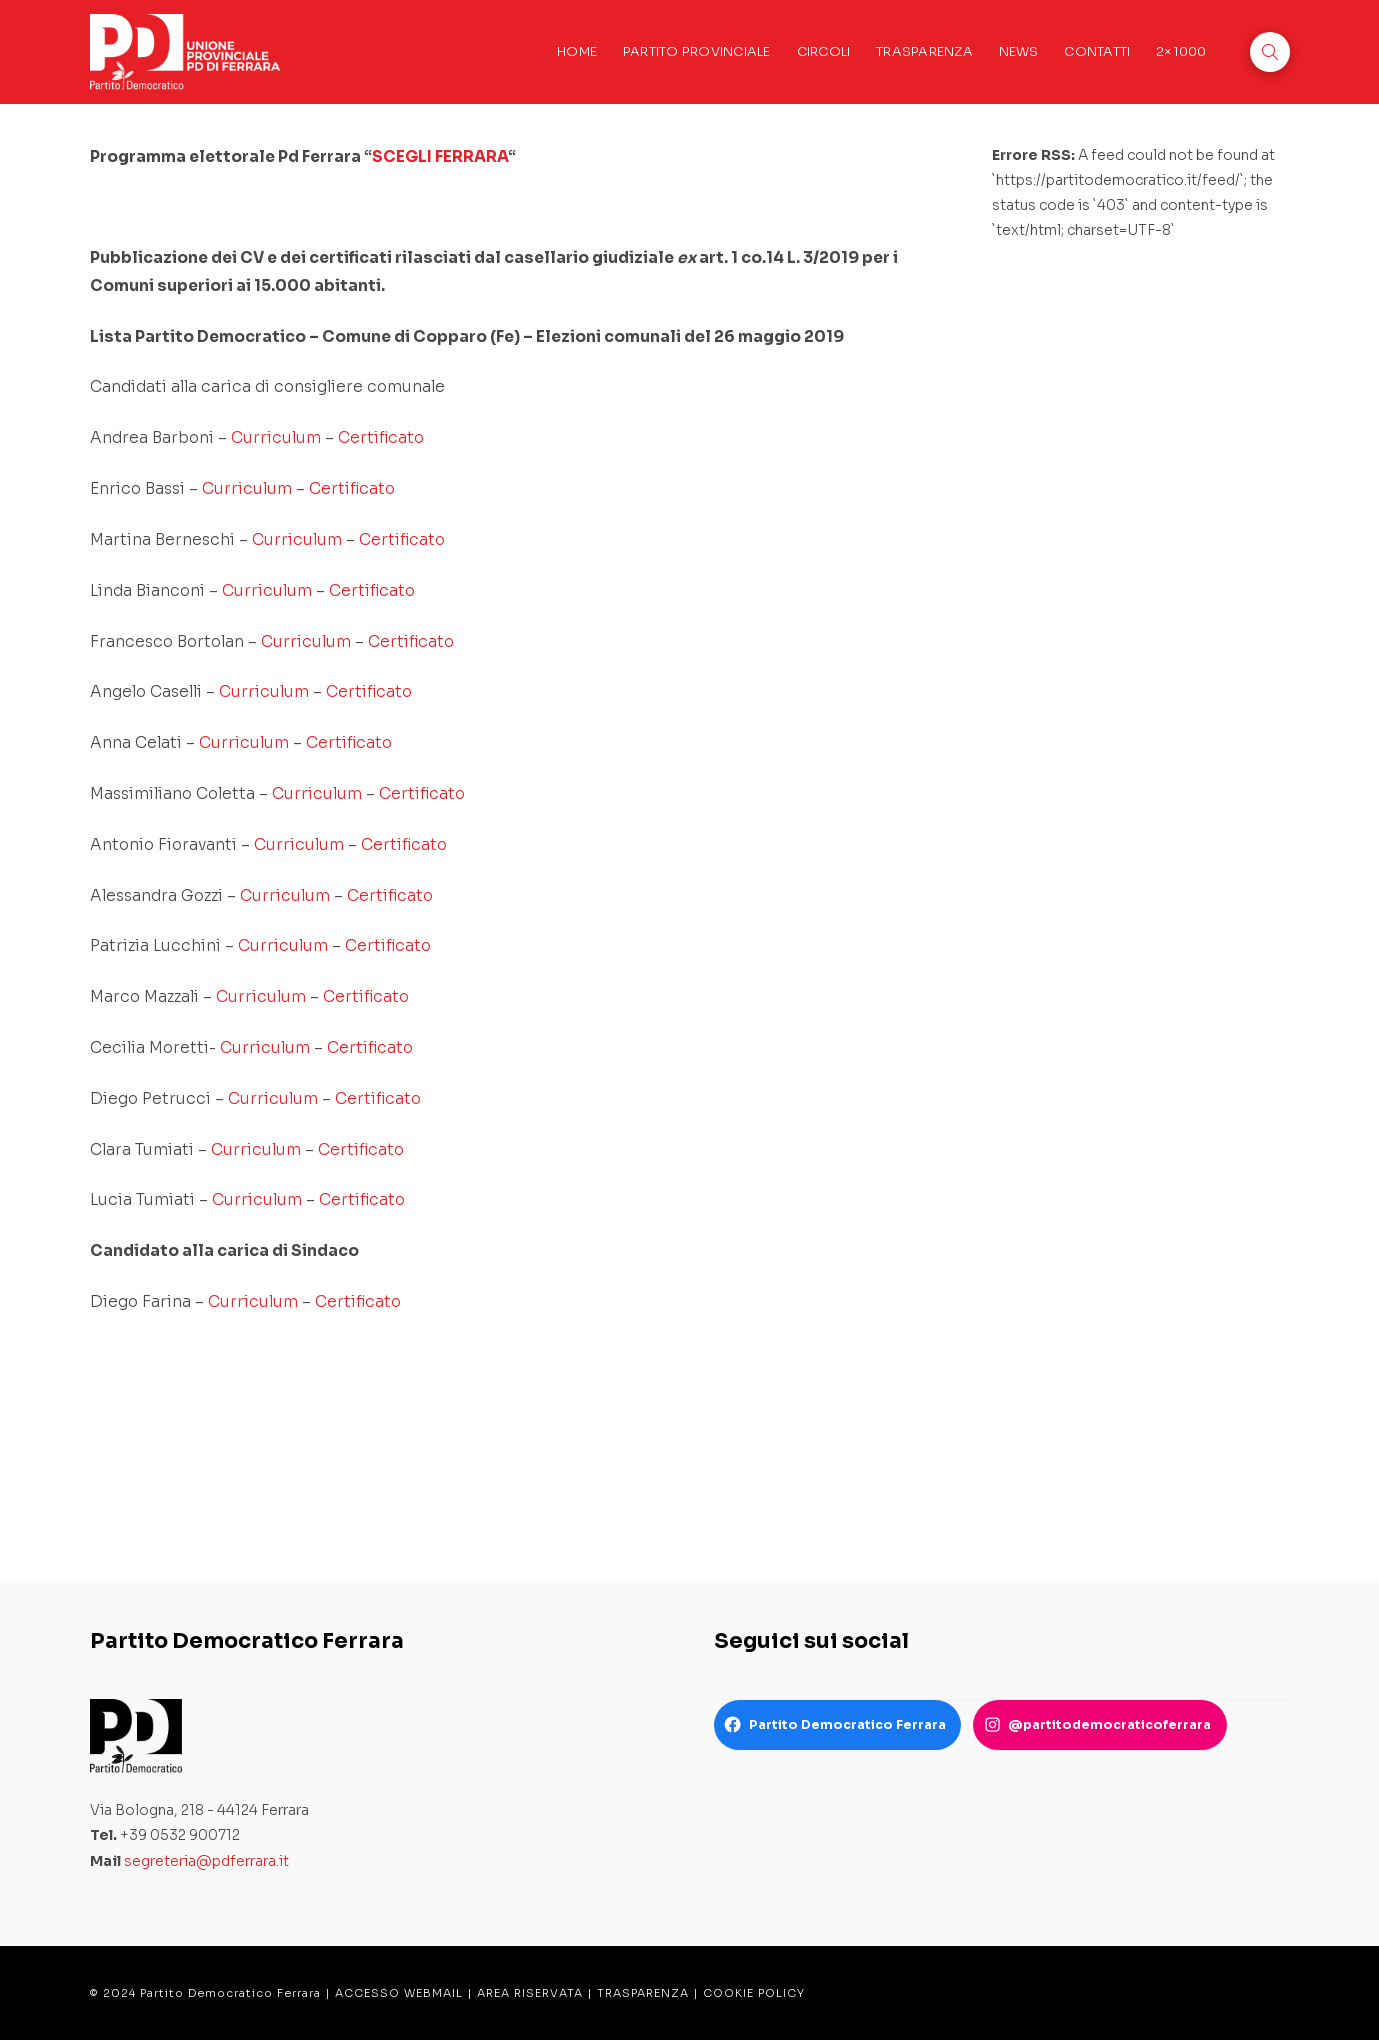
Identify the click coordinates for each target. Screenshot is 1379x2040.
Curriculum (276, 437)
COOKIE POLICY (754, 1993)
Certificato (381, 437)
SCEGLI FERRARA (440, 156)
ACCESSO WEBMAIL (399, 1993)
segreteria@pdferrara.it (206, 1861)
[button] (1270, 52)
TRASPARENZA (643, 1993)
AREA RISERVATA (530, 1993)
